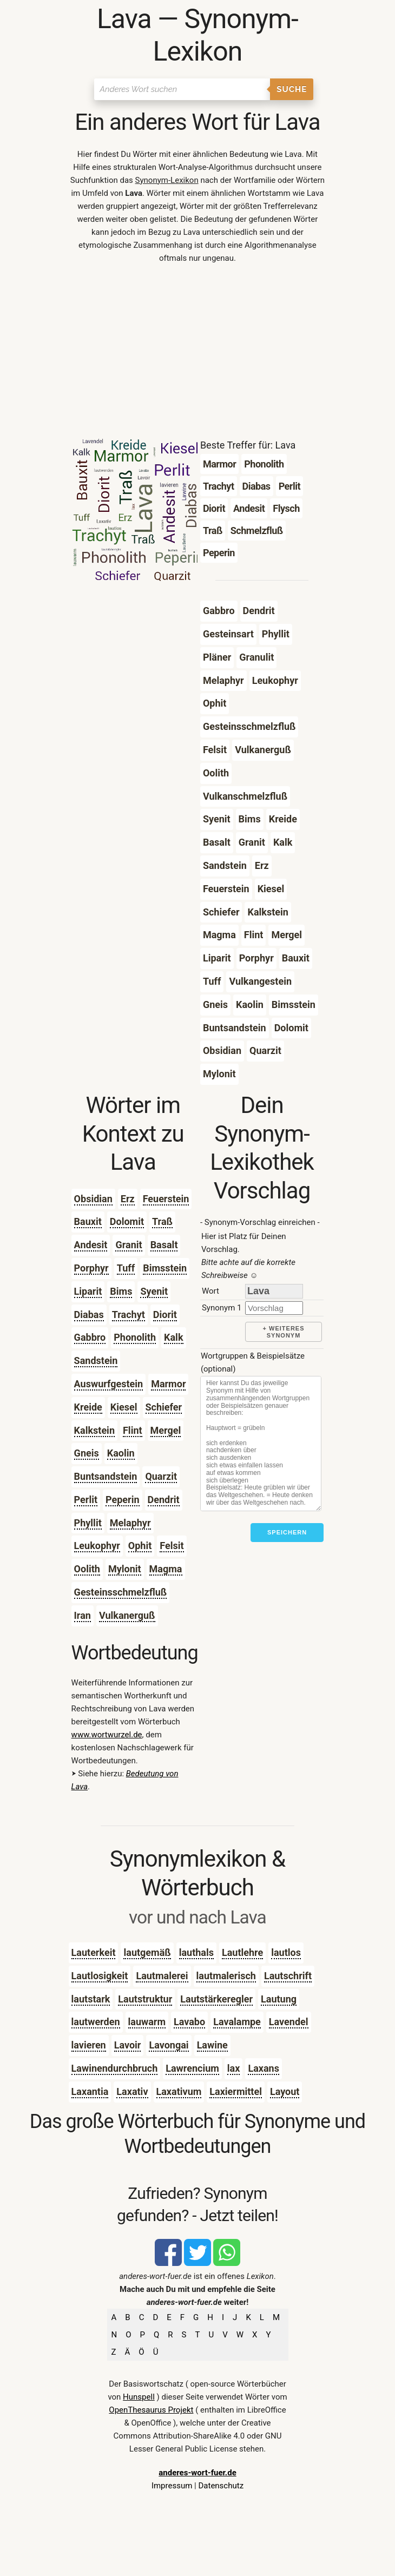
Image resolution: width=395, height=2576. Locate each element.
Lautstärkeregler (216, 1999)
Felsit (171, 1545)
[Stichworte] (260, 1443)
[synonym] (274, 1308)
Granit (128, 1244)
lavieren (88, 2045)
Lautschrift (288, 1975)
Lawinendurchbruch (114, 2068)
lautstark (90, 1999)
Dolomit (127, 1221)
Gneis (86, 1453)
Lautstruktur (145, 1999)
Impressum (172, 2486)
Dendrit (164, 1499)
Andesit (91, 1244)
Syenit (154, 1291)
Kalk (173, 1337)
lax (233, 2068)
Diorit (165, 1314)
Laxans (263, 2068)
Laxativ (132, 2091)
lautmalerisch (226, 1975)
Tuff (126, 1268)
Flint (132, 1430)
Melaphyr (130, 1523)
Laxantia (90, 2091)
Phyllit (88, 1523)
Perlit (85, 1499)
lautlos (286, 1952)
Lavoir (127, 2045)
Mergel (165, 1430)
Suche (291, 89)
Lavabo (189, 2021)
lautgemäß (146, 1952)
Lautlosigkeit (99, 1975)
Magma (165, 1568)
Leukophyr (97, 1545)
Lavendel (288, 2021)
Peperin (123, 1499)
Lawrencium (192, 2068)
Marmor (168, 1383)
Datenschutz (220, 2486)
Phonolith (135, 1337)
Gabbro (90, 1337)
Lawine (212, 2045)
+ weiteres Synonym (284, 1332)
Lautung (279, 1999)
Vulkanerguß (127, 1615)
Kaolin (121, 1453)
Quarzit (161, 1476)
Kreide (88, 1407)
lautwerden (95, 2021)
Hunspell (139, 2397)
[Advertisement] (198, 354)
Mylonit (124, 1568)
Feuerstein (166, 1198)
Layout (285, 2091)
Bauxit (88, 1221)
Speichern (287, 1532)
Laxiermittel (235, 2091)
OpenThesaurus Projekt (151, 2410)
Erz (128, 1198)
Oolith (87, 1568)
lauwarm (147, 2021)
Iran (82, 1615)
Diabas (89, 1314)
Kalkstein (94, 1430)
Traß (162, 1221)
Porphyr (91, 1268)
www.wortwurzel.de (106, 1735)
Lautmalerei (162, 1975)
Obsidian (93, 1198)
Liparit (88, 1291)
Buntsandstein (105, 1476)
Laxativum (179, 2091)
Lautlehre (242, 1952)
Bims (121, 1291)
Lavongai (168, 2045)
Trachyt (128, 1314)
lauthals (196, 1952)
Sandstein (96, 1360)
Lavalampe (237, 2021)
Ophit (140, 1545)
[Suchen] (182, 89)
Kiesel (123, 1407)
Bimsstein (165, 1268)
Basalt (164, 1244)
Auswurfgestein (108, 1383)
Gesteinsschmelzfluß (120, 1592)
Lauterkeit (93, 1952)
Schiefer (164, 1407)
